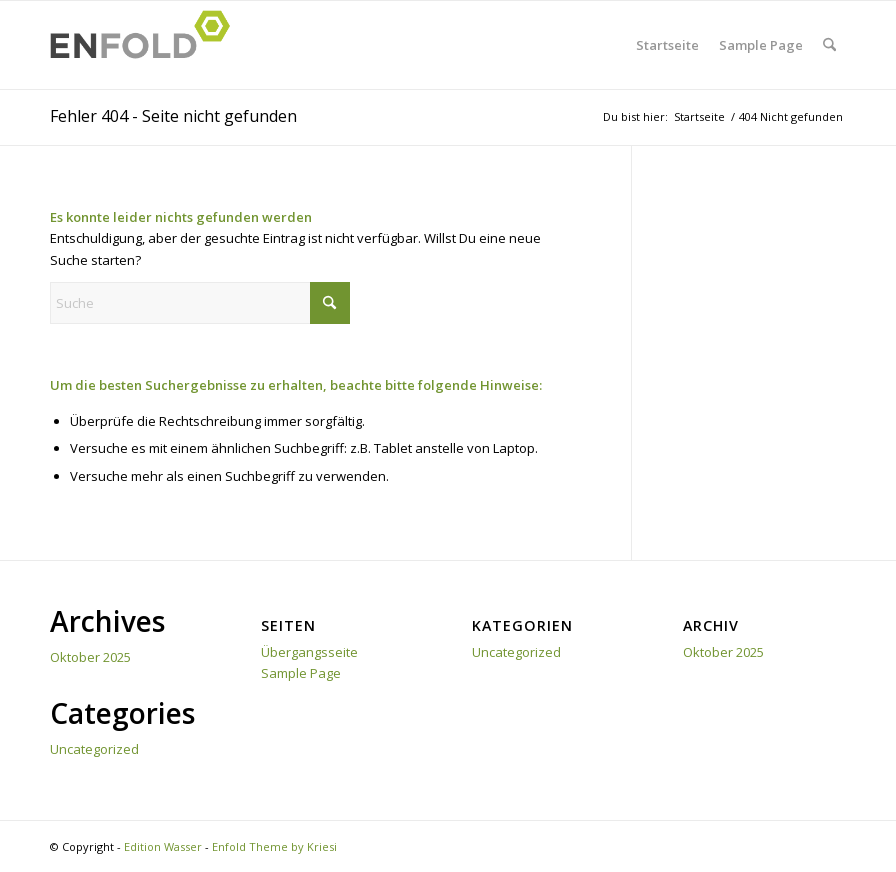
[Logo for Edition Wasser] (146, 45)
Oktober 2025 (90, 657)
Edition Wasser (163, 846)
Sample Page (761, 45)
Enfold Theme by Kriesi (274, 846)
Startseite (667, 45)
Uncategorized (94, 749)
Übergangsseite (309, 652)
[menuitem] (829, 45)
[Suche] (829, 45)
